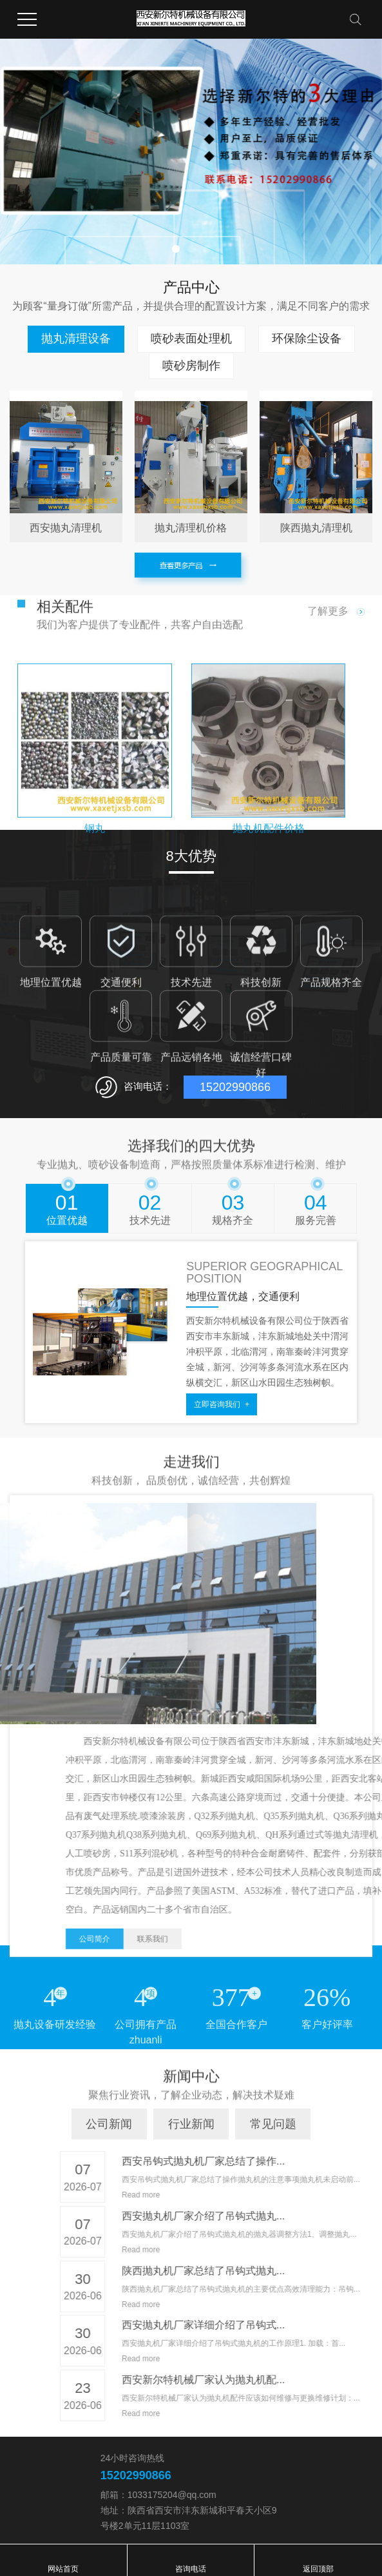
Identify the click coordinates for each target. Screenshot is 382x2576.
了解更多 (336, 610)
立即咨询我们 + (221, 1404)
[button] (176, 249)
